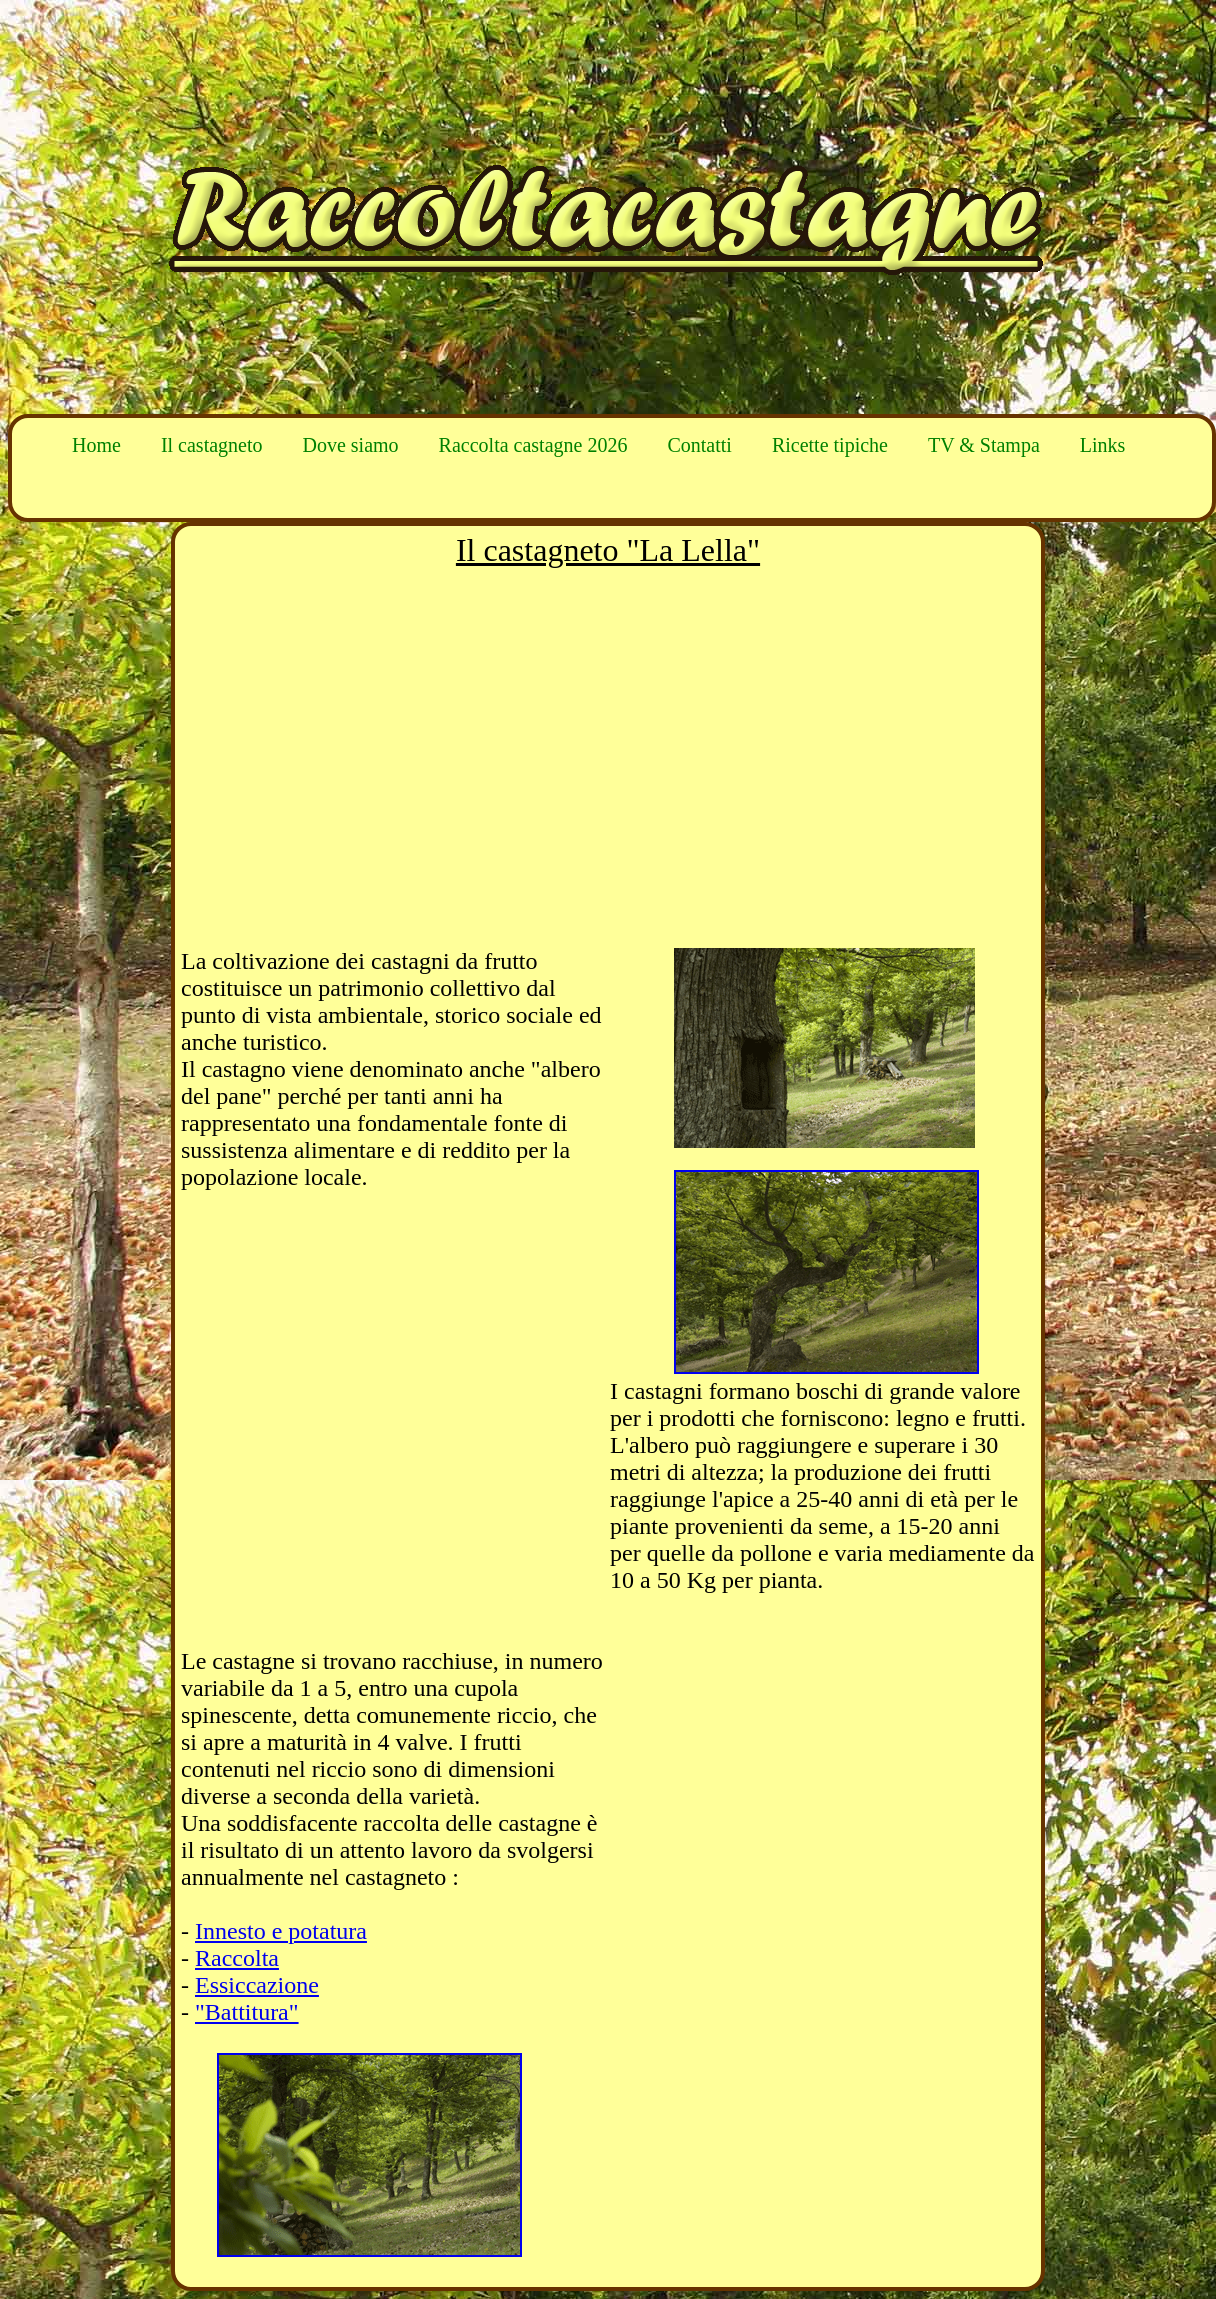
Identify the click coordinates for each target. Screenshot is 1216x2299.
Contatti (699, 445)
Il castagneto (212, 445)
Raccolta (237, 1958)
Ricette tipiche (830, 445)
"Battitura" (247, 2012)
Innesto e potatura (281, 1931)
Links (1103, 445)
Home (96, 445)
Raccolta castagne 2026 (533, 445)
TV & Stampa (984, 445)
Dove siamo (351, 445)
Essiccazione (257, 1985)
